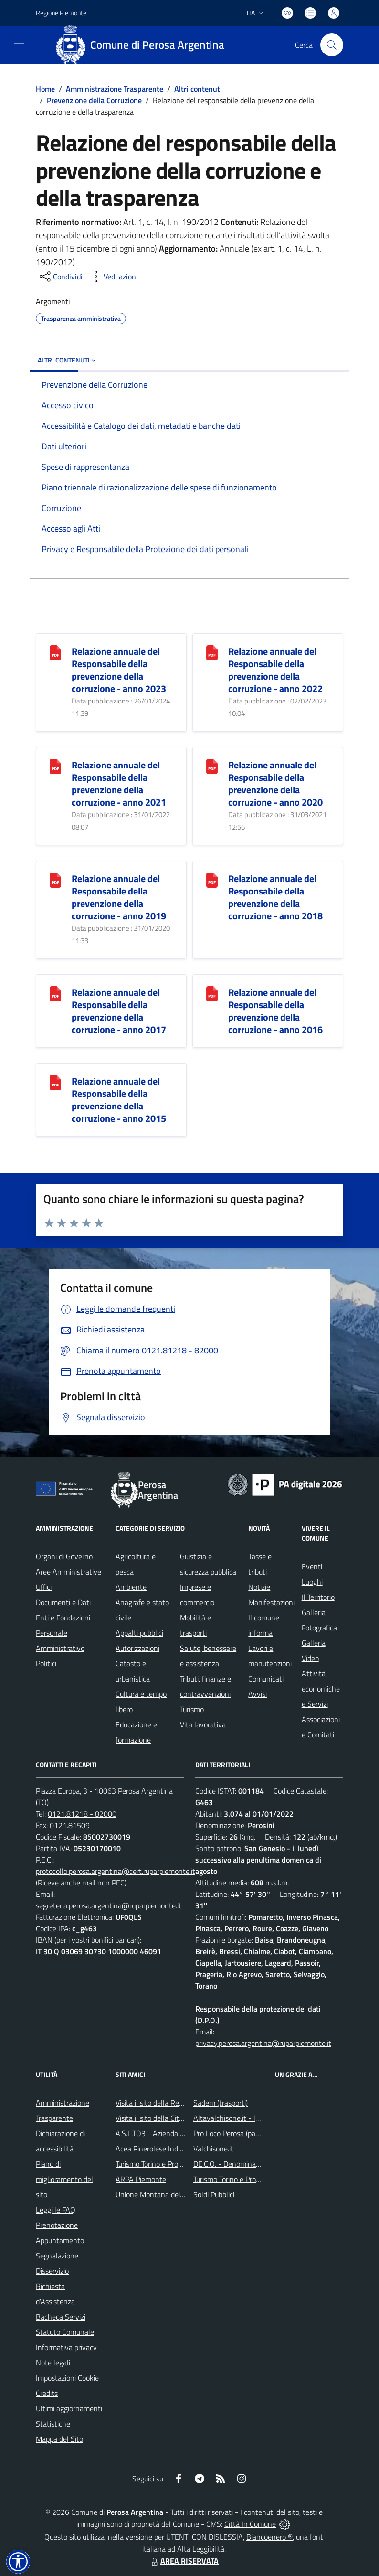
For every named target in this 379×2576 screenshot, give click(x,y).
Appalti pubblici (139, 1633)
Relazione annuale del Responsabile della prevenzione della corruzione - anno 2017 (119, 1011)
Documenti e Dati (63, 1602)
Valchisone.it (213, 2148)
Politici (46, 1663)
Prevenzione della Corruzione (94, 100)
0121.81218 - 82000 (82, 1814)
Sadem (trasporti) (220, 2102)
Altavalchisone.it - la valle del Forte (249, 2118)
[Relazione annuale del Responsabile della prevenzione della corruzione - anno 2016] (212, 993)
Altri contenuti (198, 89)
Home (45, 89)
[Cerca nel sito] (331, 44)
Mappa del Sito (59, 2439)
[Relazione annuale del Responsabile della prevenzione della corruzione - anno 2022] (212, 652)
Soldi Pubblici (213, 2194)
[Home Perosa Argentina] (143, 44)
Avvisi (257, 1694)
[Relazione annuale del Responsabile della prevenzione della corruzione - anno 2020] (212, 765)
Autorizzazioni (137, 1648)
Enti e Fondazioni (63, 1617)
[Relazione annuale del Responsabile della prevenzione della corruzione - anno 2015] (55, 1081)
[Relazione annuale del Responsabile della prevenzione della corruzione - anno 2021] (55, 765)
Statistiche (53, 2423)
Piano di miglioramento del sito (64, 2179)
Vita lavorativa (203, 1724)
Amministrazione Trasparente (114, 89)
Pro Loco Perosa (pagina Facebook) (247, 2133)
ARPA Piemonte (141, 2179)
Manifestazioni (271, 1602)
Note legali (53, 2362)
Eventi (312, 1566)
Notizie (259, 1587)
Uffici (44, 1587)
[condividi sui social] (60, 276)
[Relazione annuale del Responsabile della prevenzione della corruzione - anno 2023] (55, 652)
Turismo (192, 1709)
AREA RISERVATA (184, 2560)
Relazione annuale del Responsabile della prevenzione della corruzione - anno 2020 (275, 783)
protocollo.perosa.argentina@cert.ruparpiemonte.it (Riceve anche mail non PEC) (115, 1876)
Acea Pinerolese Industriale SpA (166, 2148)
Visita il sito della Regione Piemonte (172, 2102)
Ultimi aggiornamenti (69, 2408)
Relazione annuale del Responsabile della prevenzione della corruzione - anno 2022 (275, 670)
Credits (47, 2393)
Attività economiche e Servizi (321, 1689)
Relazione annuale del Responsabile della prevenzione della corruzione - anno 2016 (275, 1011)
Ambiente (131, 1587)
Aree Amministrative (68, 1571)
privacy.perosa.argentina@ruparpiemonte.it (263, 2043)
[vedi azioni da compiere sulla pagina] (113, 276)
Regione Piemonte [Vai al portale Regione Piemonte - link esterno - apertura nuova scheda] (61, 13)
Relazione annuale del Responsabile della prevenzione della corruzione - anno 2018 (275, 897)
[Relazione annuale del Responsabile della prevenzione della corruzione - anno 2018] (212, 879)
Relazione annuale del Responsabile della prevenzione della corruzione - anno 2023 (119, 670)
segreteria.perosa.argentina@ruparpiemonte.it (108, 1905)
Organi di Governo (64, 1556)
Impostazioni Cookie (67, 2378)
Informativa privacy (66, 2347)
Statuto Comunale (65, 2332)
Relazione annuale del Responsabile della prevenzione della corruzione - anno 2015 (119, 1100)
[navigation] (19, 44)
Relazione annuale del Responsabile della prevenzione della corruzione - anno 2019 (119, 897)
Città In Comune (250, 2524)
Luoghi (312, 1581)
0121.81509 (70, 1825)
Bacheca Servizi (60, 2316)
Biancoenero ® (269, 2537)
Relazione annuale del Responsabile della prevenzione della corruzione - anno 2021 (119, 783)
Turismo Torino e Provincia (156, 2164)
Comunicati (266, 1678)
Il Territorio (318, 1597)
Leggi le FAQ (55, 2209)
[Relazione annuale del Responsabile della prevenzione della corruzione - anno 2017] (55, 993)
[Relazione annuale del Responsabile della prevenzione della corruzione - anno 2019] (55, 879)
